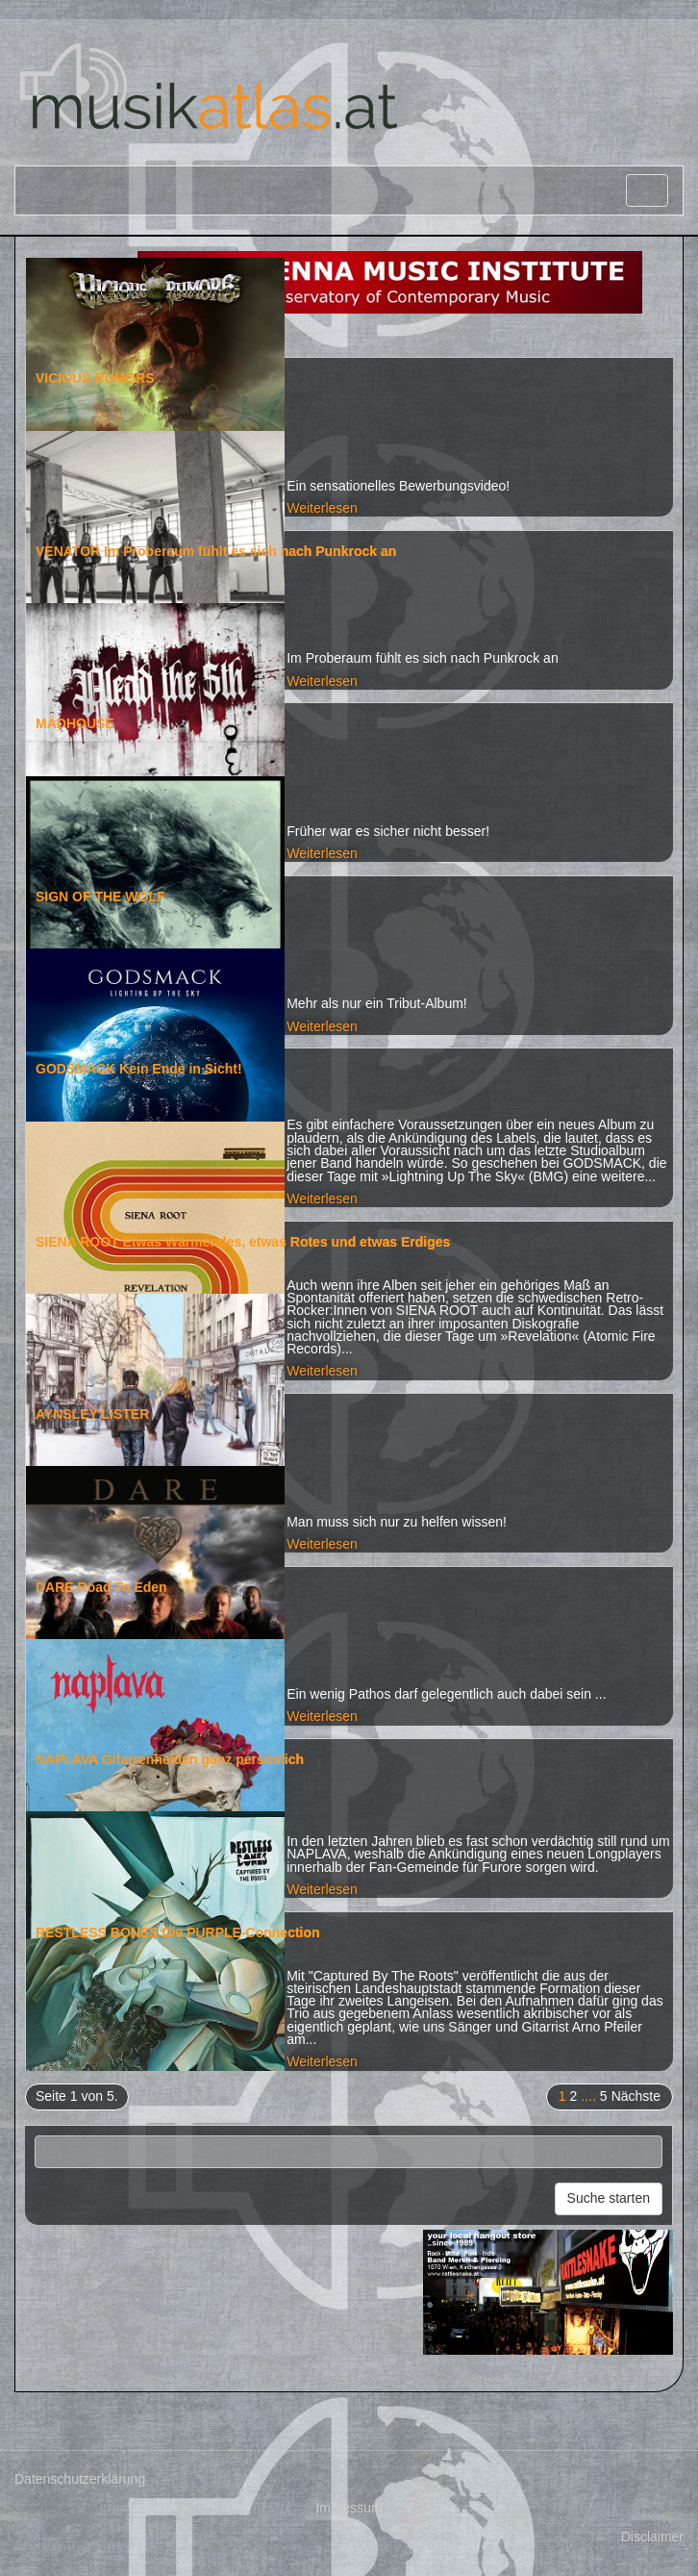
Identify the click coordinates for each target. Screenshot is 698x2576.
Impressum (348, 2507)
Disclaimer (652, 2536)
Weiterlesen (322, 508)
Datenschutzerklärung (79, 2479)
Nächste (636, 2096)
